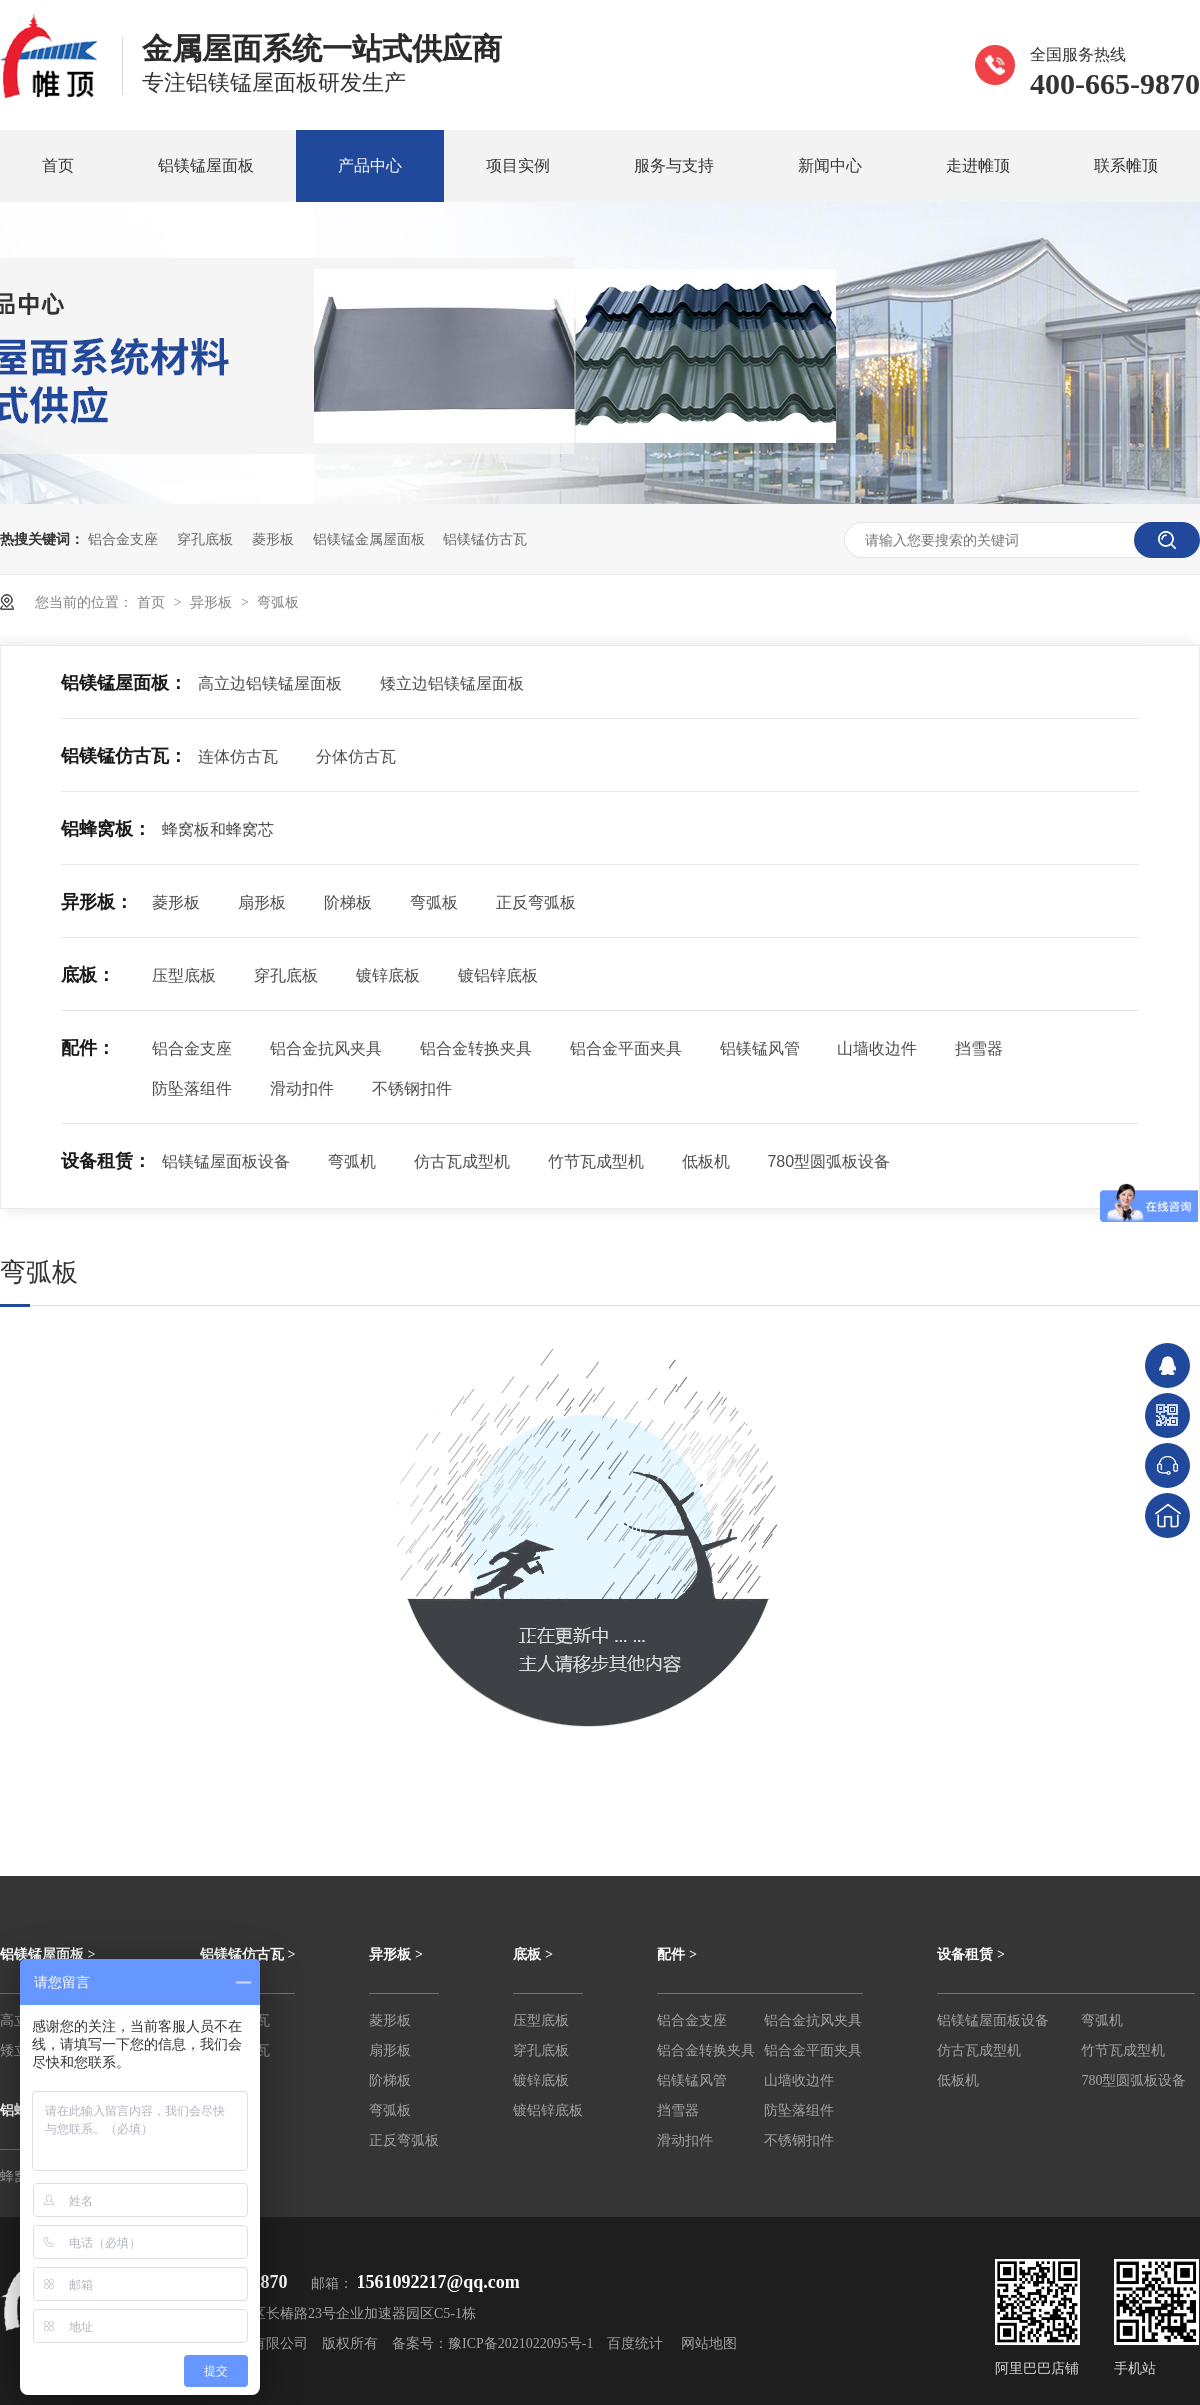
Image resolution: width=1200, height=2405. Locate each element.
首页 (58, 165)
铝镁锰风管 (760, 1048)
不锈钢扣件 (412, 1088)
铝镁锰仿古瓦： (124, 756)
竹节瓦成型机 (596, 1161)
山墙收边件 (877, 1048)
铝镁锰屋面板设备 (226, 1161)
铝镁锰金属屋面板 (369, 539)
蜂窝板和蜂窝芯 (218, 829)
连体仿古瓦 (238, 756)
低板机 (706, 1161)
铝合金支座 (123, 539)
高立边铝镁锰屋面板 (270, 683)
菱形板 (273, 539)
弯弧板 (278, 602)
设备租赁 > (970, 1954)
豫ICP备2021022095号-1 (520, 2343)
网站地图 (709, 2343)
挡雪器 (979, 1048)
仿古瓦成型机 (462, 1161)
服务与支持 (674, 165)
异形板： (97, 902)
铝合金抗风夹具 (326, 1048)
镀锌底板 (388, 975)
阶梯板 (348, 902)
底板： (88, 975)
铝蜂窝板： (106, 829)
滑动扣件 (302, 1088)
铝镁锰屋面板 (206, 165)
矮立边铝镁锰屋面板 (452, 683)
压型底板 (184, 975)
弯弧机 (352, 1161)
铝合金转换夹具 (476, 1048)
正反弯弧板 (536, 902)
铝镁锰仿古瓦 (485, 539)
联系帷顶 (1126, 165)
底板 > (532, 1954)
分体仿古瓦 (356, 756)
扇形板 (262, 902)
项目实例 (518, 165)
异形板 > (395, 1954)
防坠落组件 (192, 1088)
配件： (88, 1048)
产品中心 (370, 165)
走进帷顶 (978, 165)
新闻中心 (830, 165)
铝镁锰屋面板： (124, 683)
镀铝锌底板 (498, 975)
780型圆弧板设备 (828, 1161)
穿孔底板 (205, 539)
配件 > (676, 1954)
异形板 (213, 602)
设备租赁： (106, 1161)
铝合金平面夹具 (626, 1048)
